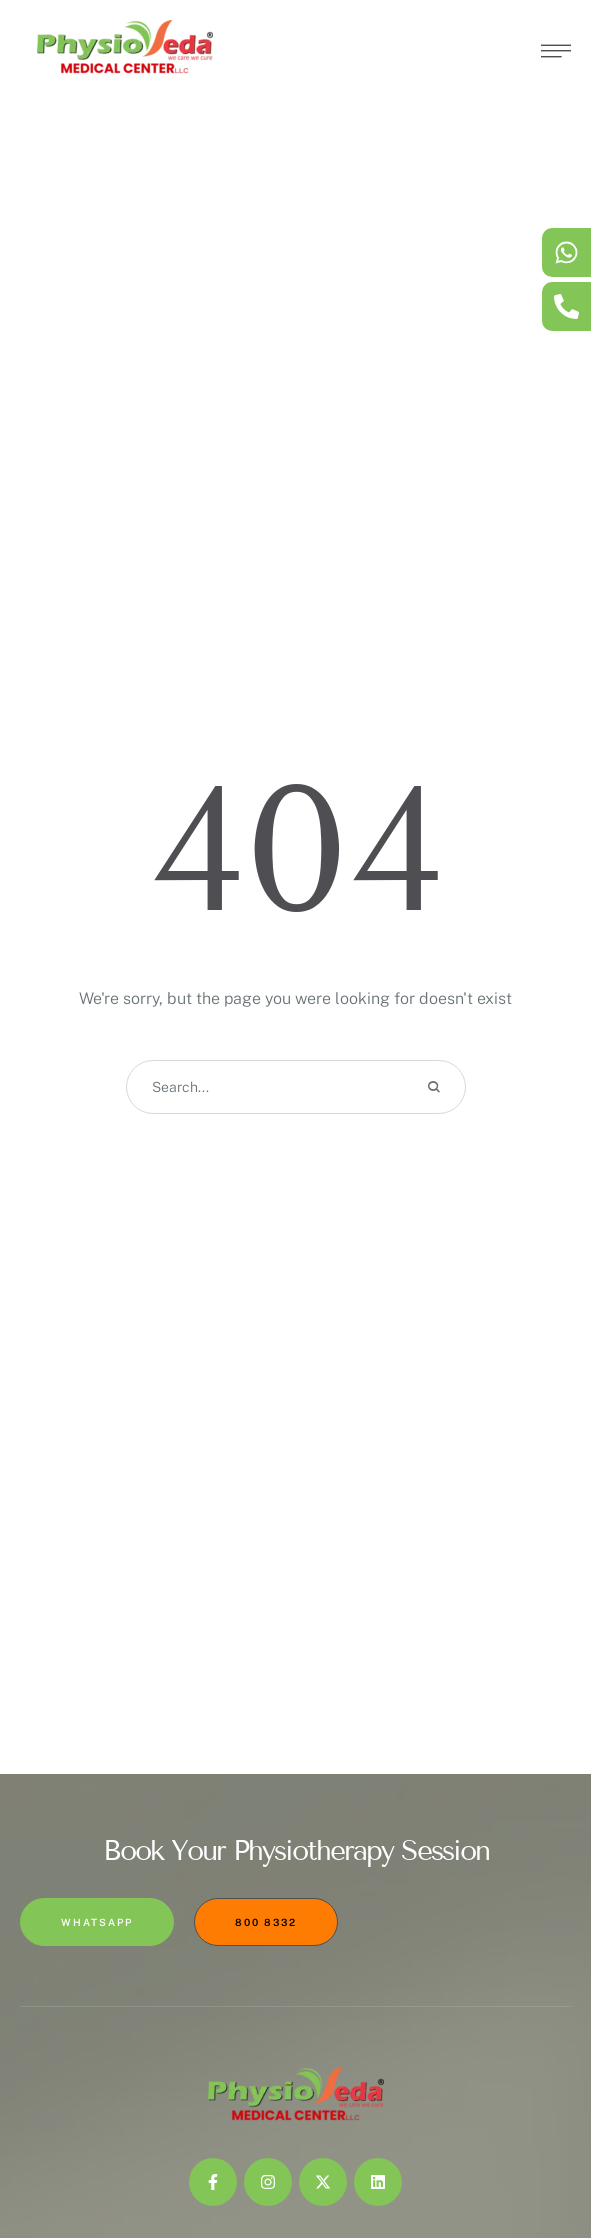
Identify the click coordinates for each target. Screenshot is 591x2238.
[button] (536, 2143)
